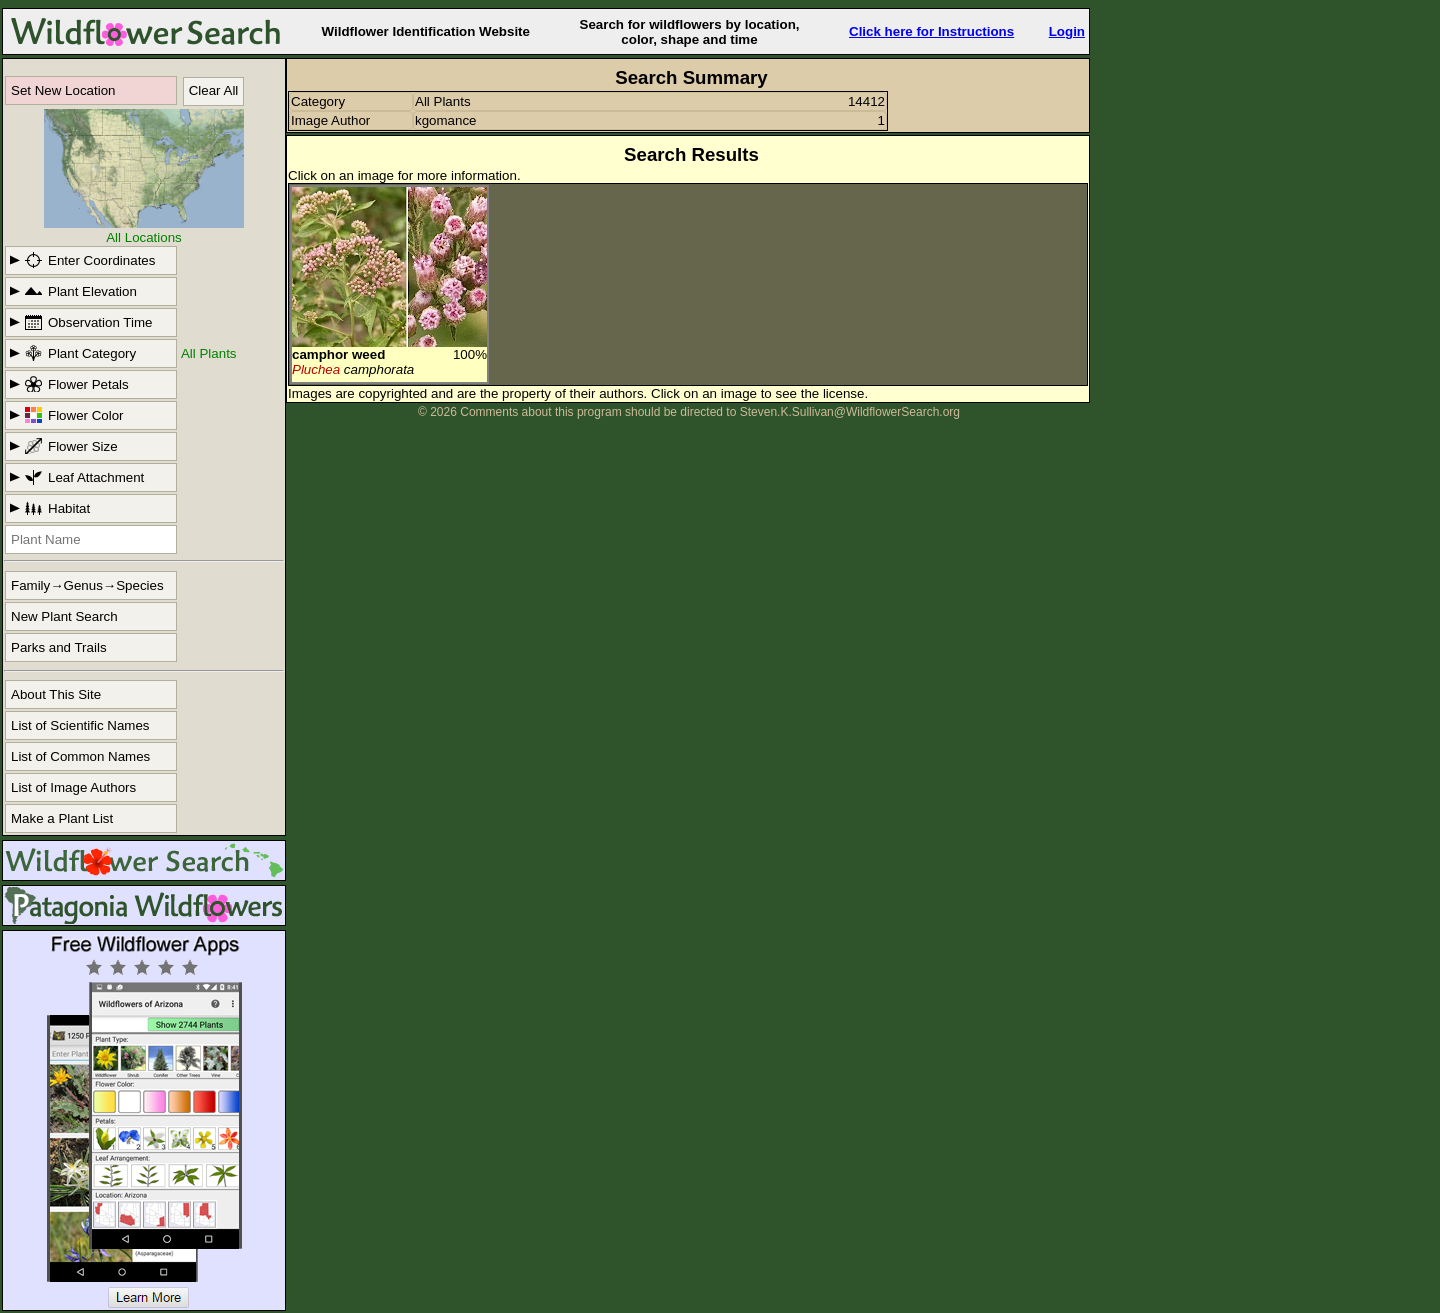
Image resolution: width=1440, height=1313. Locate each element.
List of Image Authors (73, 787)
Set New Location (63, 90)
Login (1067, 31)
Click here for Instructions (931, 31)
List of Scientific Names (80, 725)
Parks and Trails (59, 647)
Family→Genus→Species (87, 585)
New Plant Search (64, 616)
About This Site (56, 694)
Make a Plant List (62, 818)
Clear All (214, 90)
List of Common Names (80, 756)
